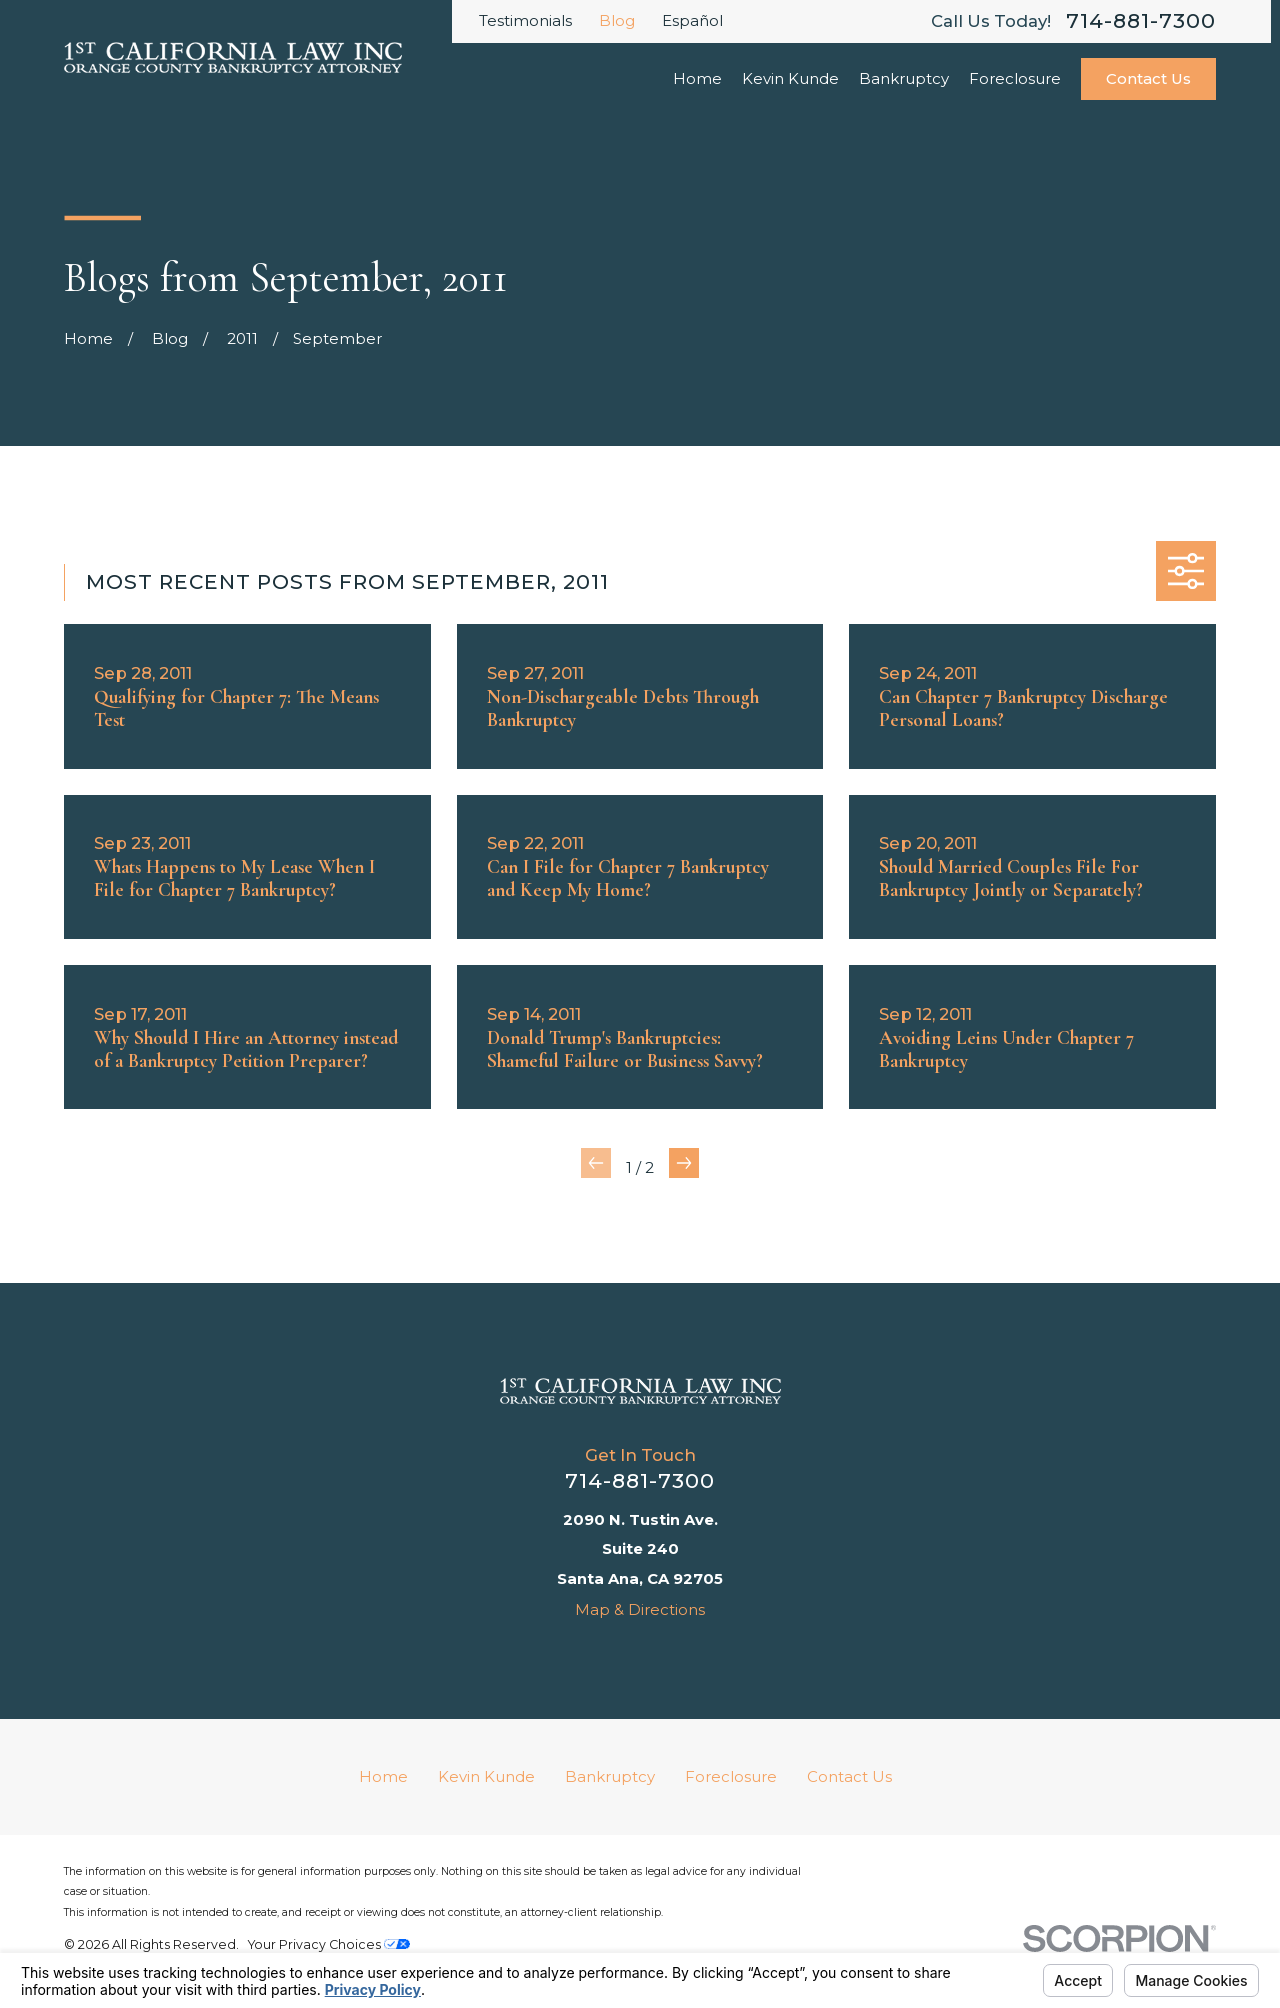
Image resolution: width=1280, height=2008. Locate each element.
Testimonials (525, 20)
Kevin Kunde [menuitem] (790, 78)
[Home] (640, 1391)
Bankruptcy (610, 1776)
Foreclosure (731, 1776)
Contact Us (1148, 78)
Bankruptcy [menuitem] (904, 78)
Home (383, 1776)
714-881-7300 (1141, 21)
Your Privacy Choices (329, 1944)
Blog (617, 20)
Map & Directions (640, 1609)
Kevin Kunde (486, 1776)
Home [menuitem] (697, 78)
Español (692, 20)
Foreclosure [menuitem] (1015, 78)
